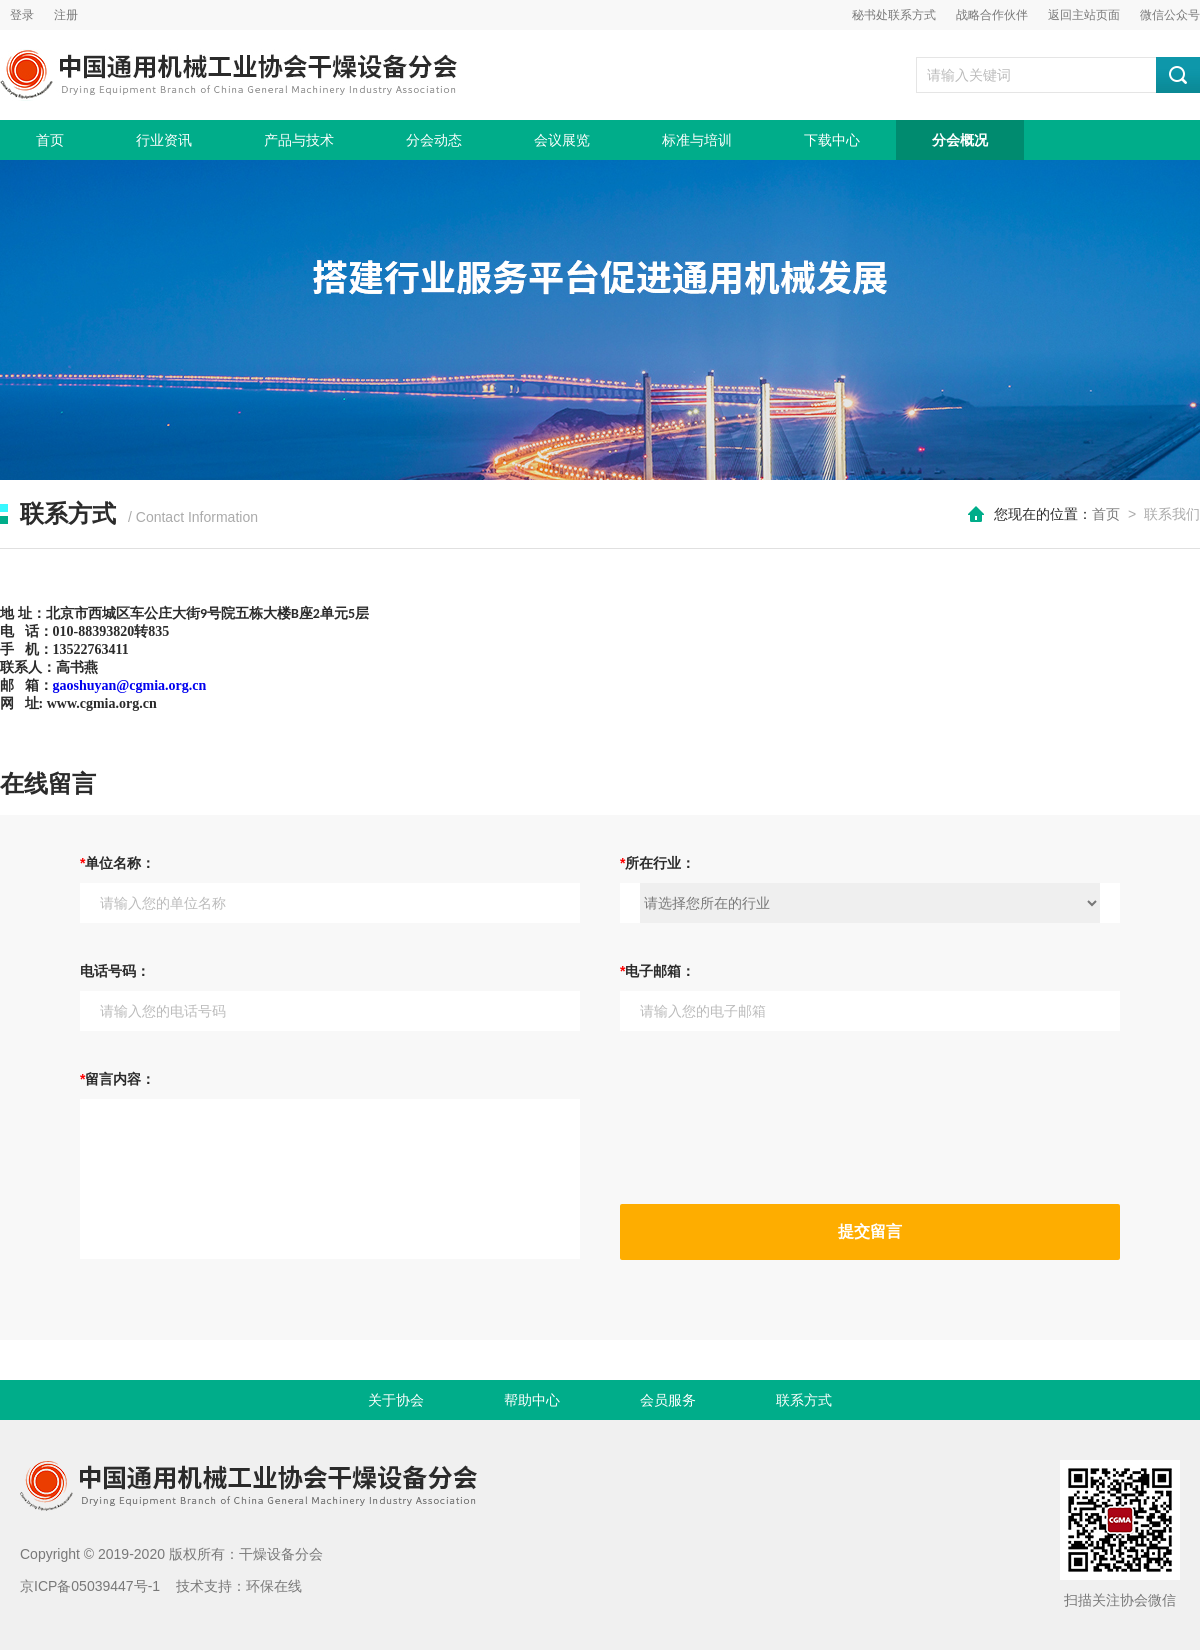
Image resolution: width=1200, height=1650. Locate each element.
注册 (66, 15)
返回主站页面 (1084, 15)
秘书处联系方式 (894, 15)
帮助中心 (532, 1400)
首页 (50, 140)
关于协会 (396, 1400)
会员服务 (668, 1400)
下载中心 (832, 140)
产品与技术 (299, 140)
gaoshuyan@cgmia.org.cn (130, 685)
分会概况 (960, 140)
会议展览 (562, 140)
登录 (22, 15)
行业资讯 (164, 140)
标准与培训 (697, 140)
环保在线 (274, 1586)
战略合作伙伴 (992, 15)
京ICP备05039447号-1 (90, 1586)
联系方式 (804, 1400)
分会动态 (434, 140)
